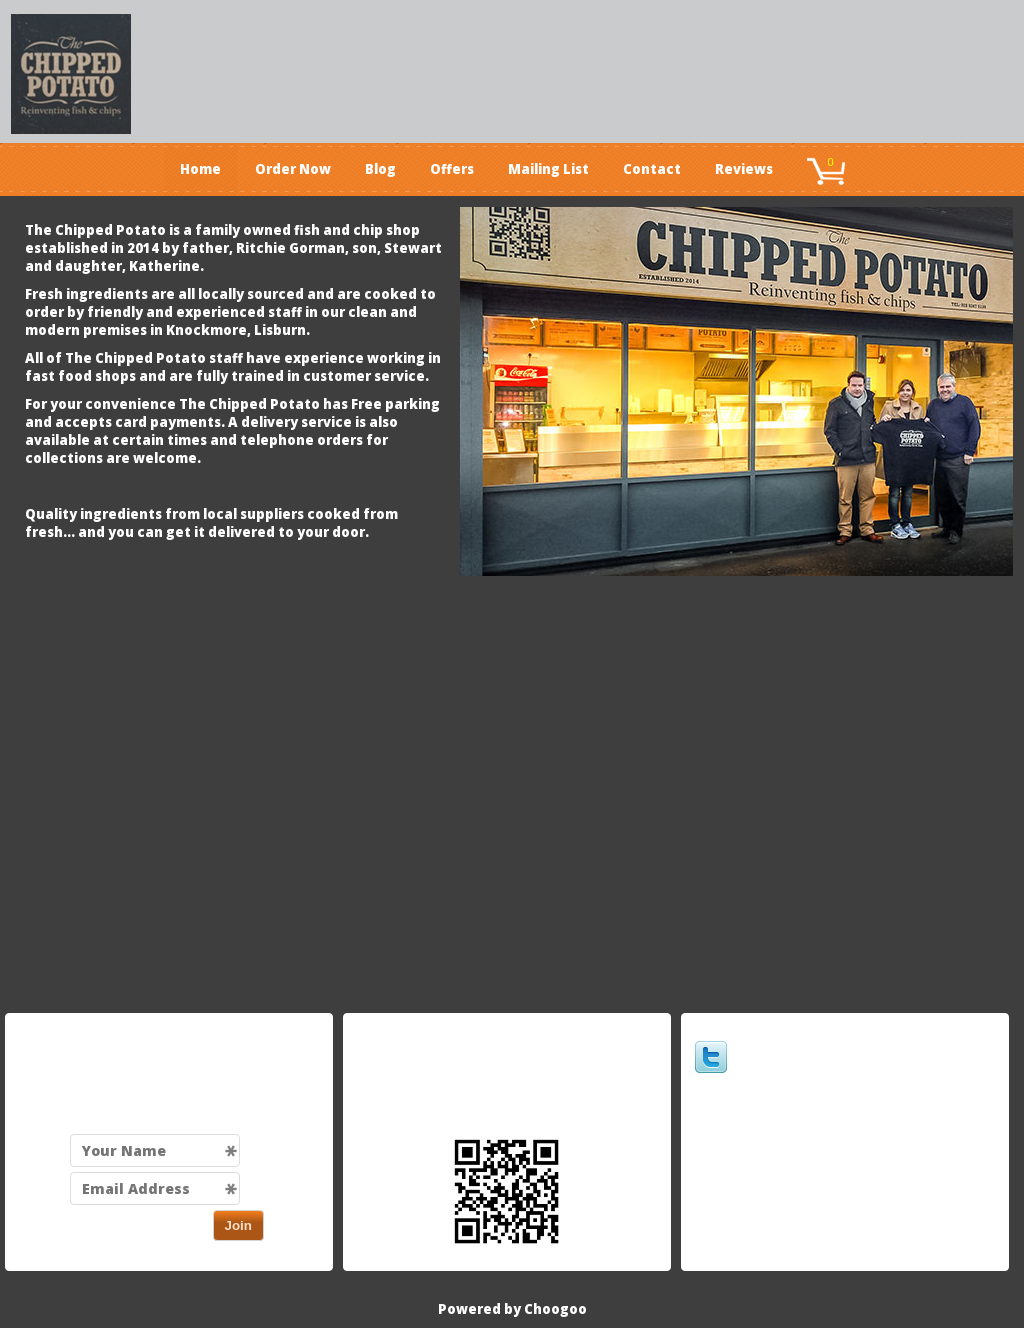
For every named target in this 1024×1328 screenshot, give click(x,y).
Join (238, 1225)
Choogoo (555, 1309)
